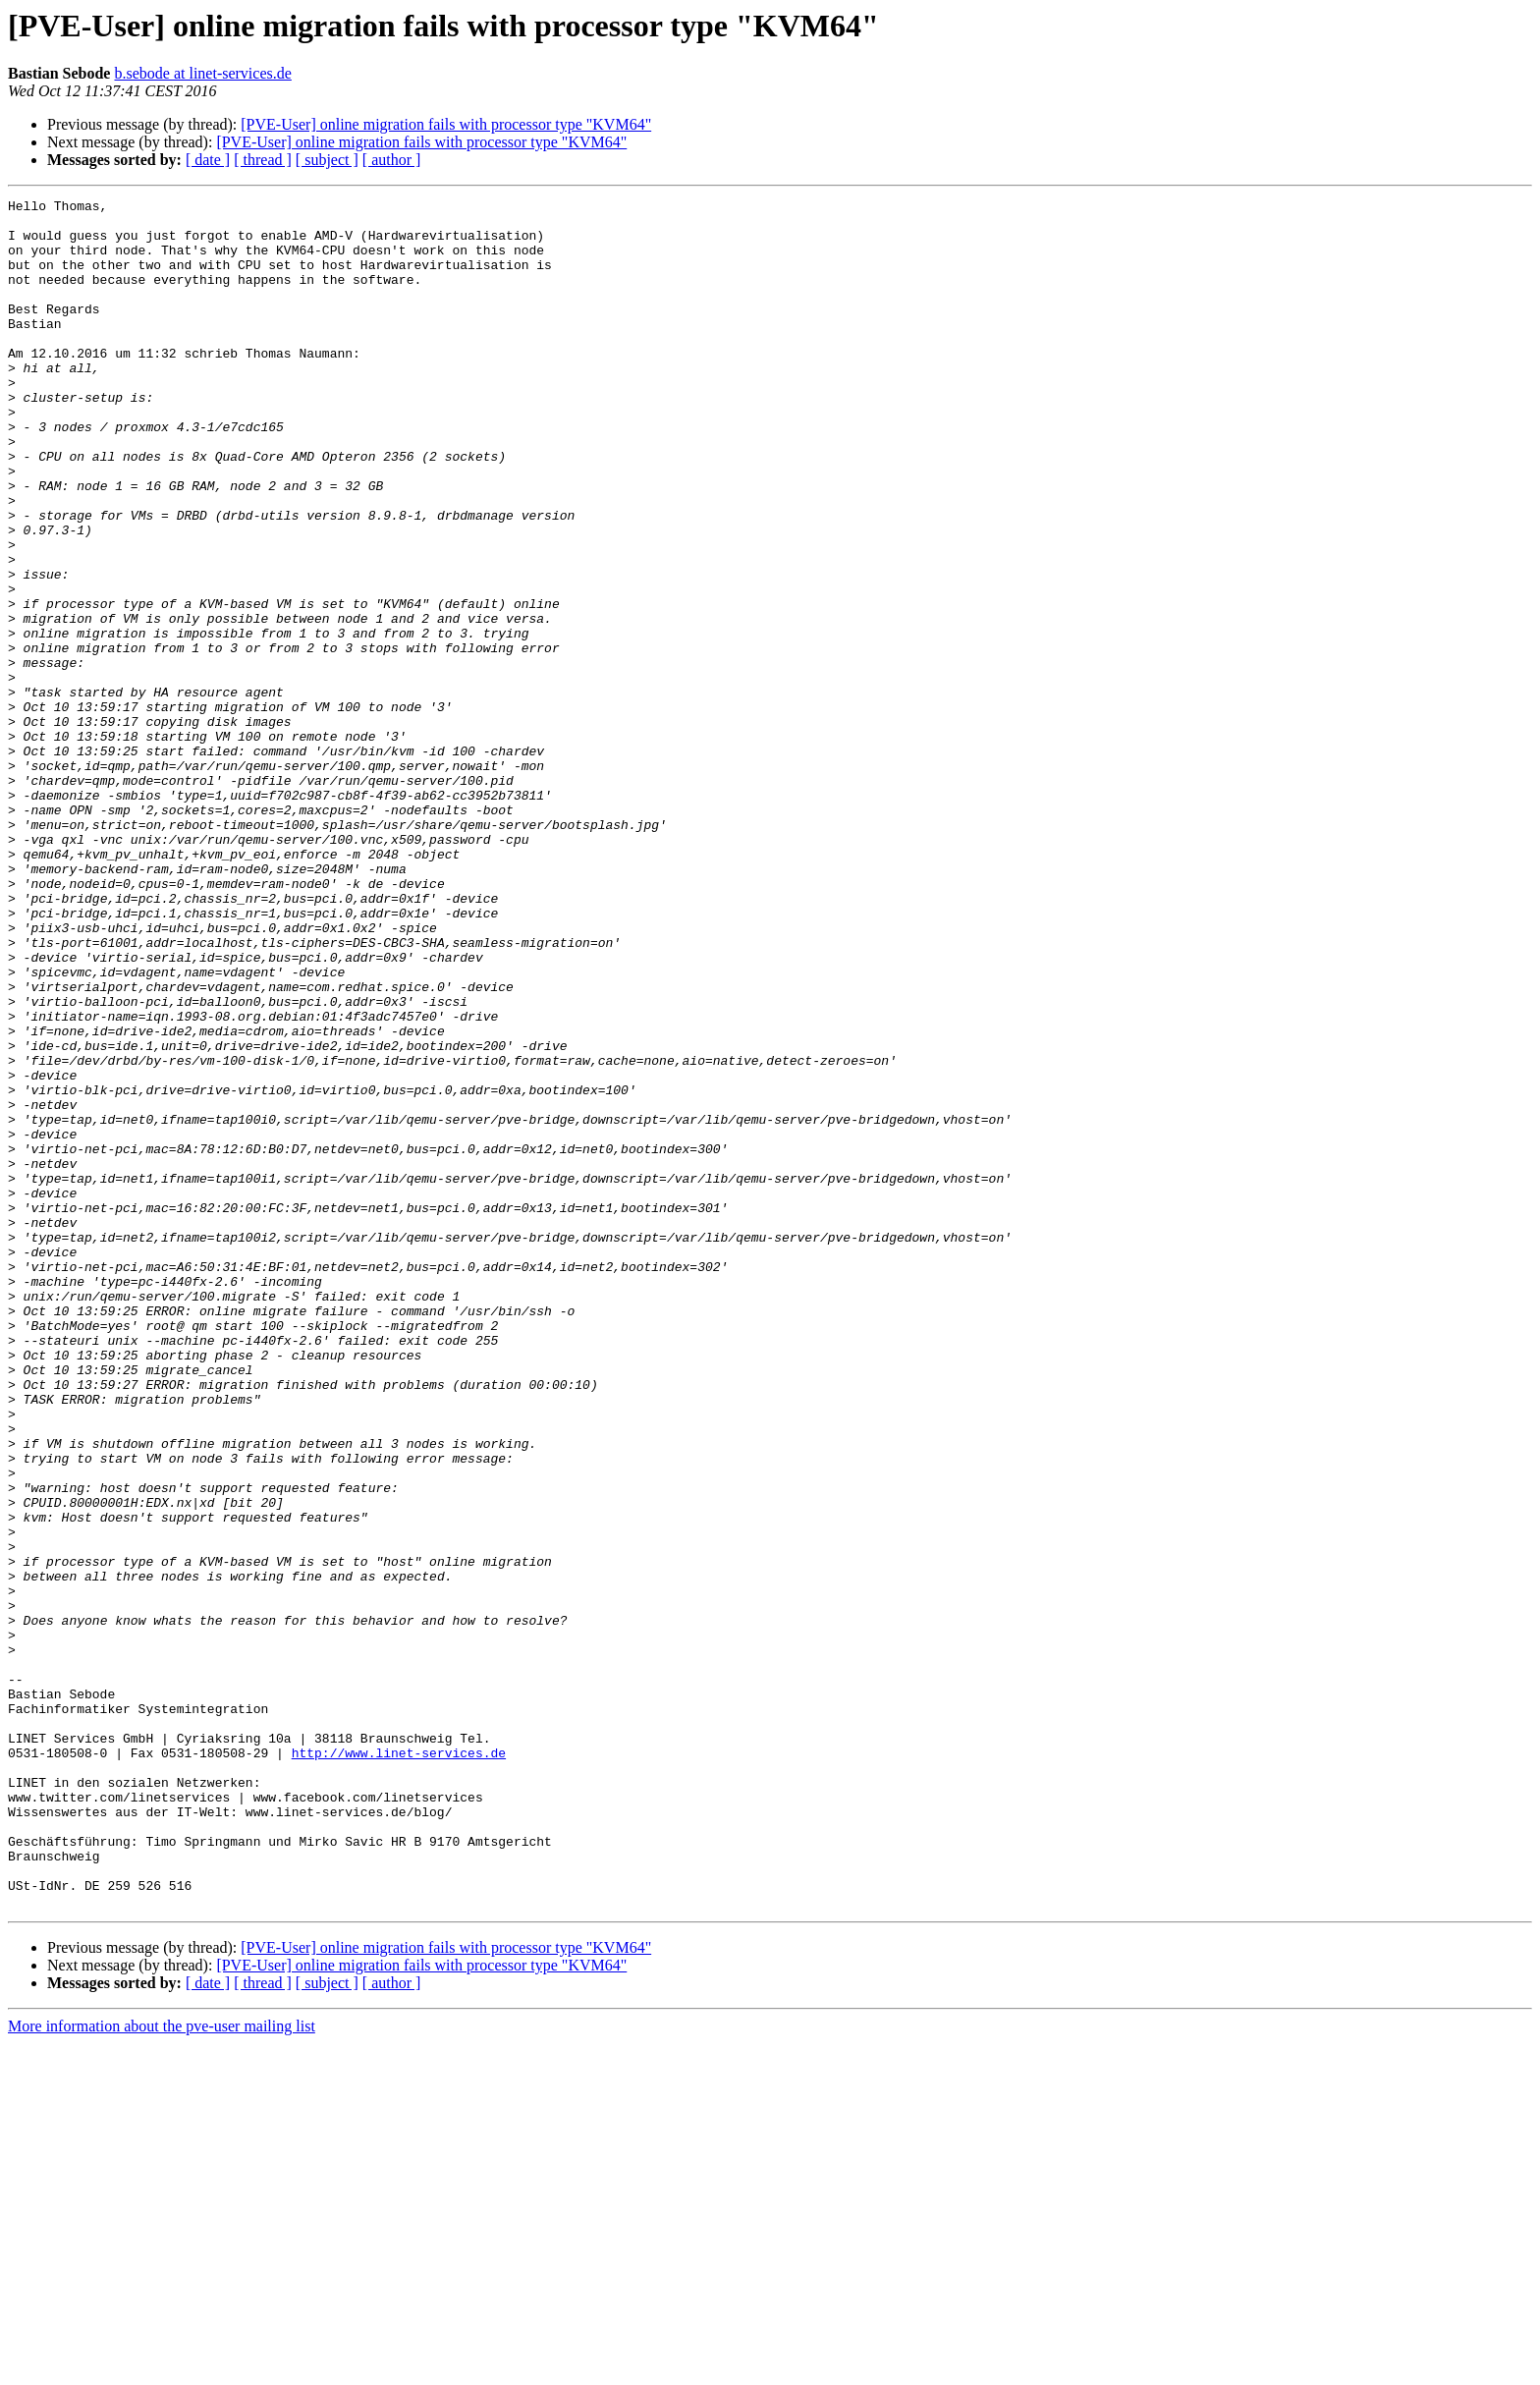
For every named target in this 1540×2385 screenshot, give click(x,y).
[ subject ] (327, 159)
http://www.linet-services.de (399, 2065)
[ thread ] (263, 159)
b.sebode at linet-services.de (202, 73)
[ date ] (208, 159)
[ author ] (391, 159)
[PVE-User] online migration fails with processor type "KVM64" (446, 124)
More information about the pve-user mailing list (161, 2367)
